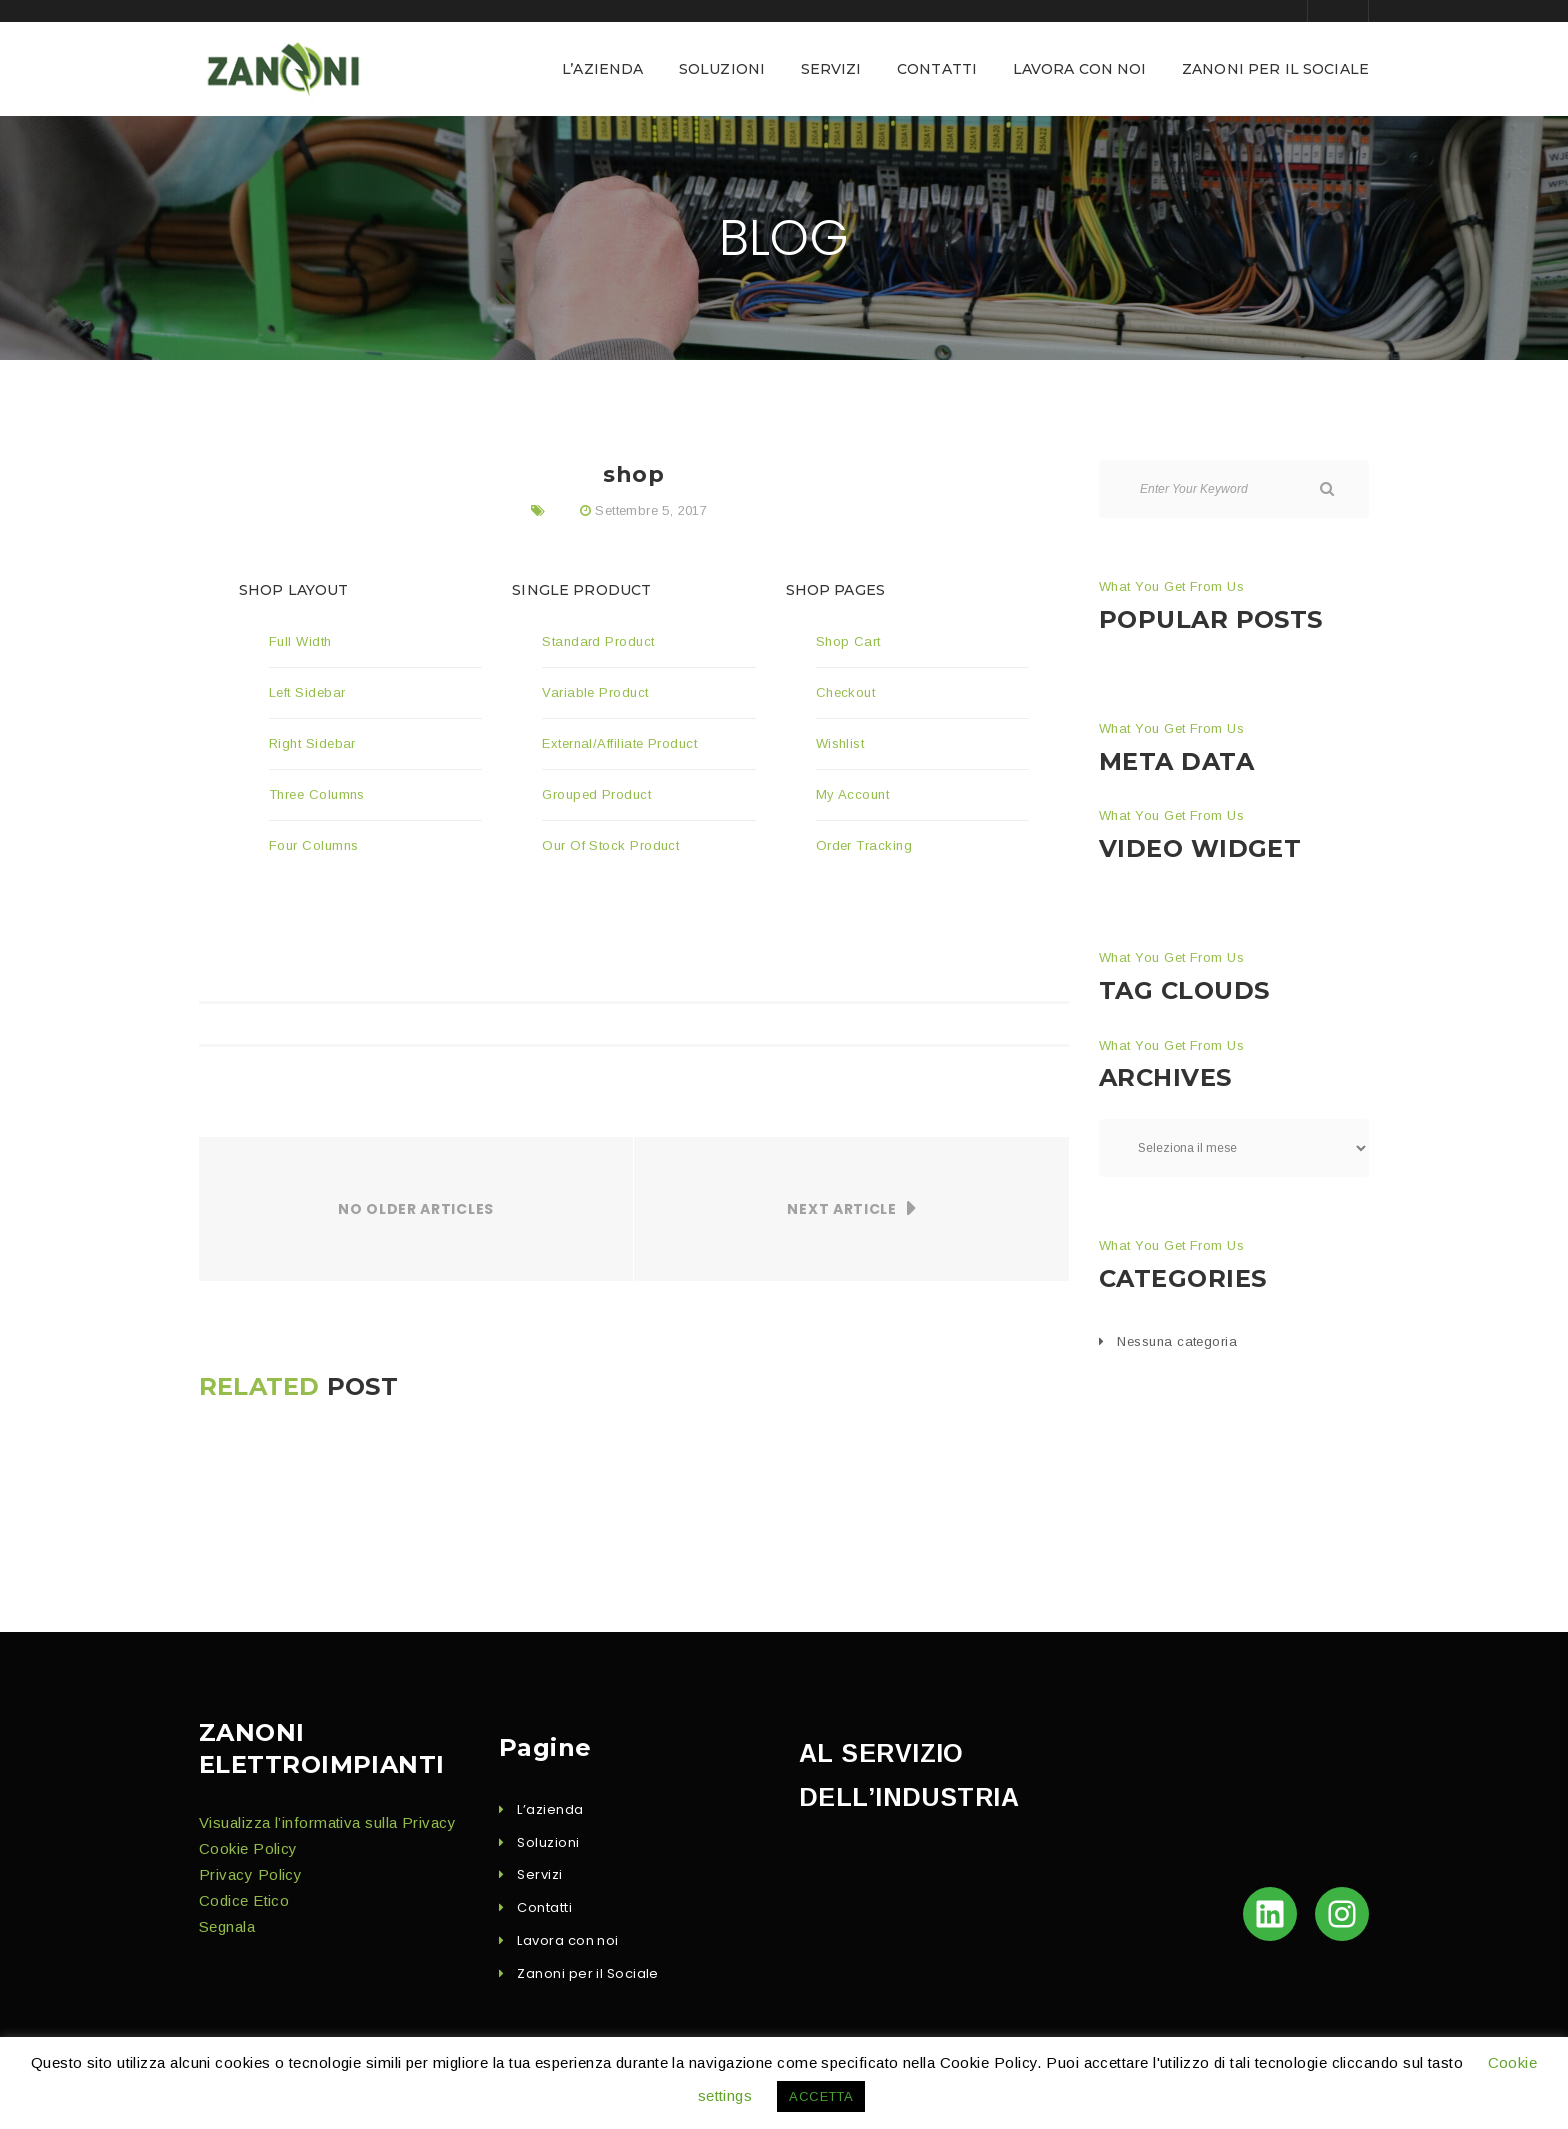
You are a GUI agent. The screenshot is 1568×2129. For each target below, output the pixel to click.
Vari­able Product (595, 692)
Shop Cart (848, 641)
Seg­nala (227, 1926)
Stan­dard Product (598, 641)
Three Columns (317, 794)
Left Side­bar (307, 692)
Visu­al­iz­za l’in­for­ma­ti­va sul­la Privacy (327, 1822)
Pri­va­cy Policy (250, 1874)
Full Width (300, 641)
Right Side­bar (312, 743)
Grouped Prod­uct (596, 794)
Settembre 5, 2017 (651, 510)
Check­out (846, 692)
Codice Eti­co (244, 1900)
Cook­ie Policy (248, 1848)
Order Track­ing (864, 845)
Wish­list (840, 743)
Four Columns (313, 845)
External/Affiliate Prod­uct (619, 743)
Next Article (841, 1209)
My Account (853, 794)
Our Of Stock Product (612, 845)
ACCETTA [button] (821, 2096)
